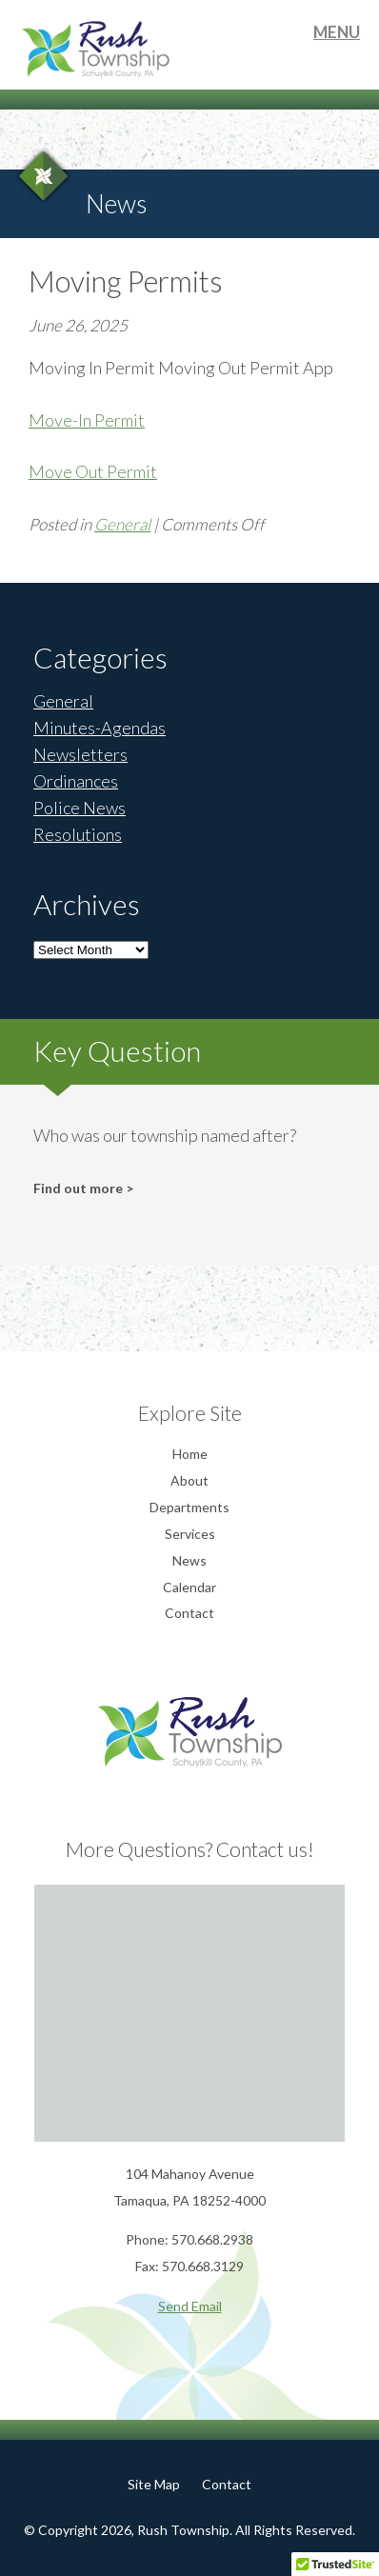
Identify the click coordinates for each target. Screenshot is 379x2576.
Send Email (190, 2306)
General (122, 524)
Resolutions (77, 834)
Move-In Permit (87, 419)
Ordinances (75, 780)
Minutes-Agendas (99, 727)
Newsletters (80, 754)
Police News (79, 807)
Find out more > (83, 1188)
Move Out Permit (93, 471)
